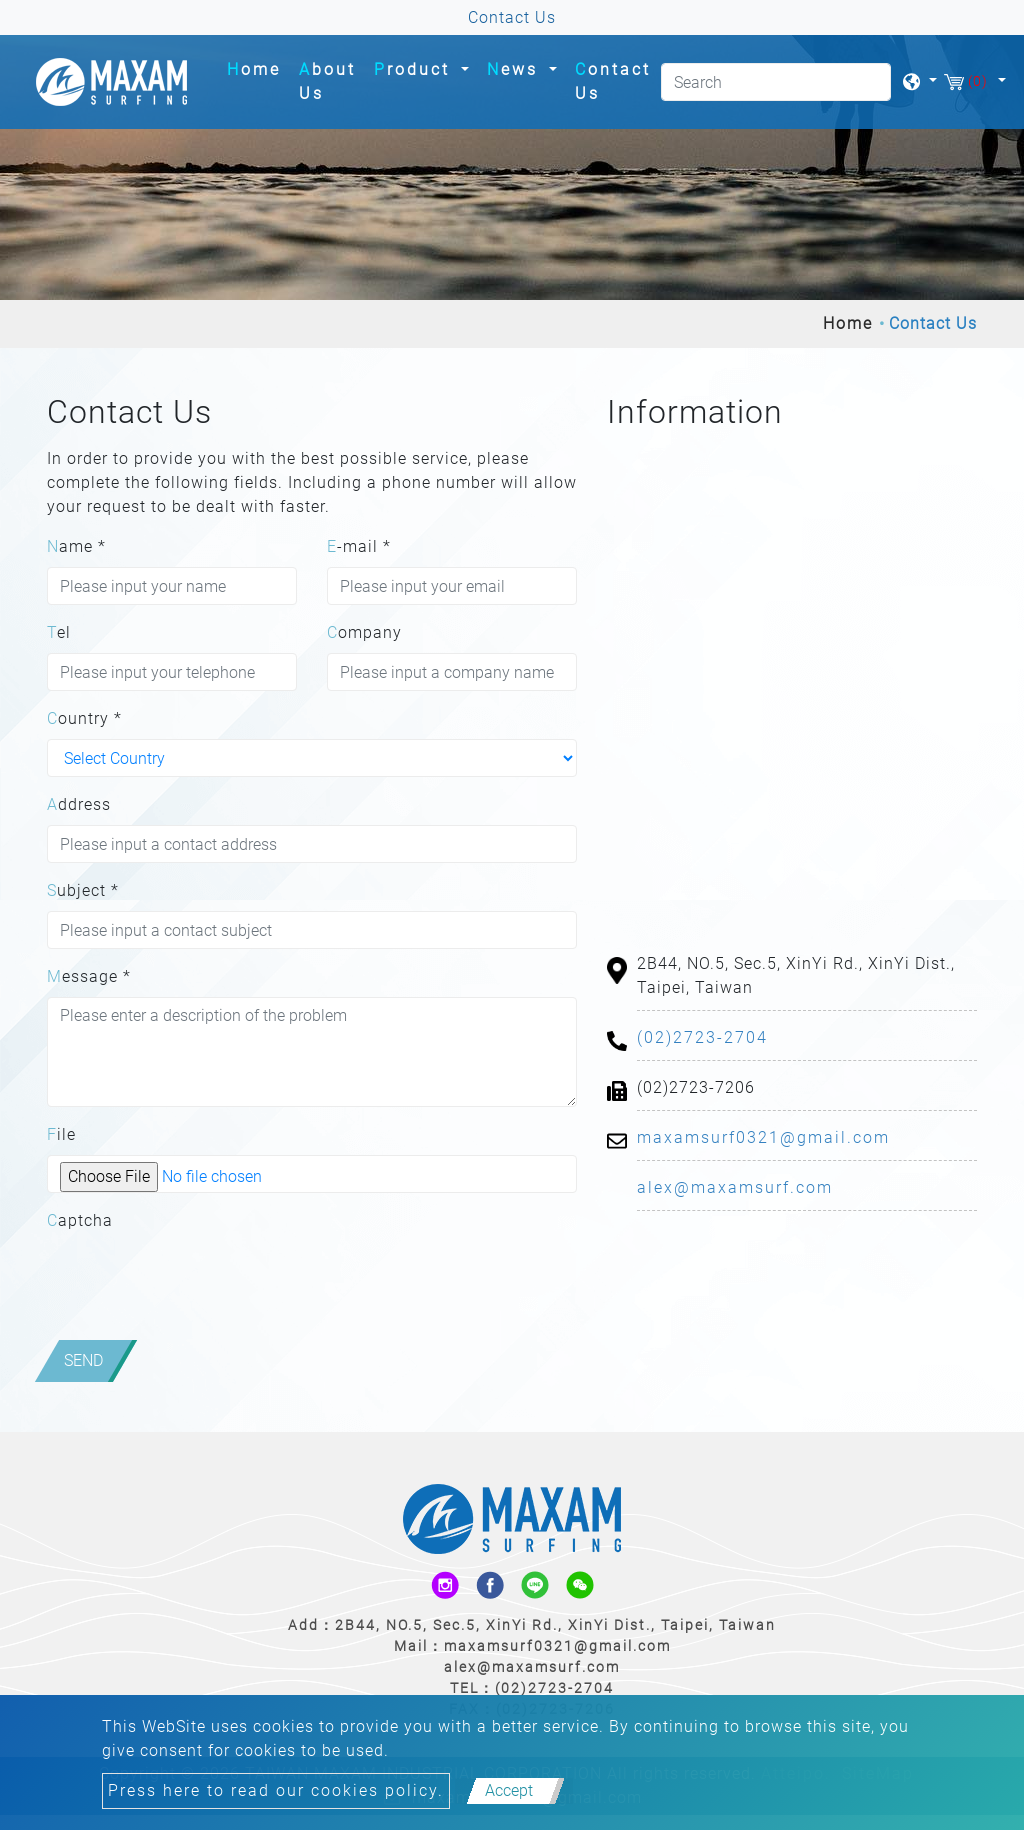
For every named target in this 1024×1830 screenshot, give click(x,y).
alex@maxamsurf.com (735, 1187)
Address (79, 804)
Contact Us (613, 81)
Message (89, 976)
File (61, 1134)
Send (83, 1360)
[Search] (776, 82)
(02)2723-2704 (702, 1037)
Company (364, 632)
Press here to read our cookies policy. (276, 1790)
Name (76, 546)
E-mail (359, 546)
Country (84, 718)
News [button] (516, 69)
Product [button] (415, 69)
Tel (59, 632)
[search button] (868, 87)
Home (258, 68)
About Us (327, 81)
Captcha (80, 1220)
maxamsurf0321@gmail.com (763, 1137)
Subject (83, 890)
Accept (509, 1790)
